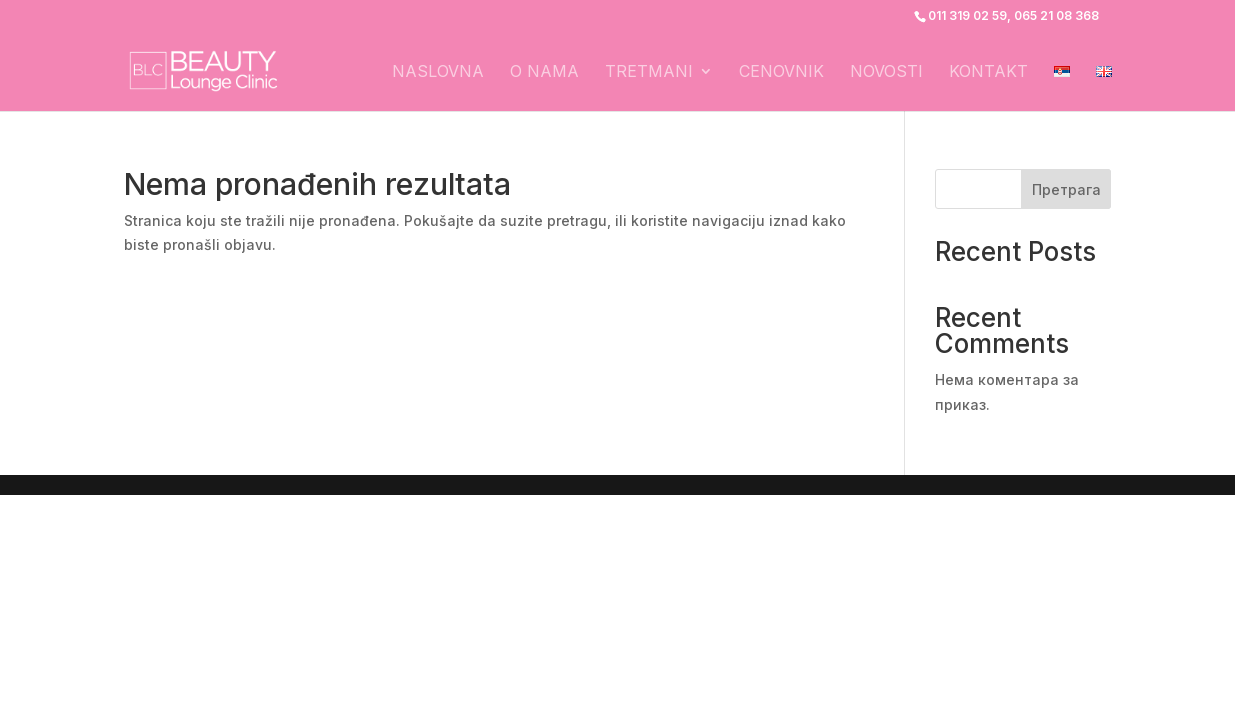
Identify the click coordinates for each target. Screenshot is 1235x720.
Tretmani (649, 72)
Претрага (1066, 189)
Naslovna (438, 72)
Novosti (886, 72)
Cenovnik (781, 72)
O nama (544, 72)
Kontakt (988, 72)
